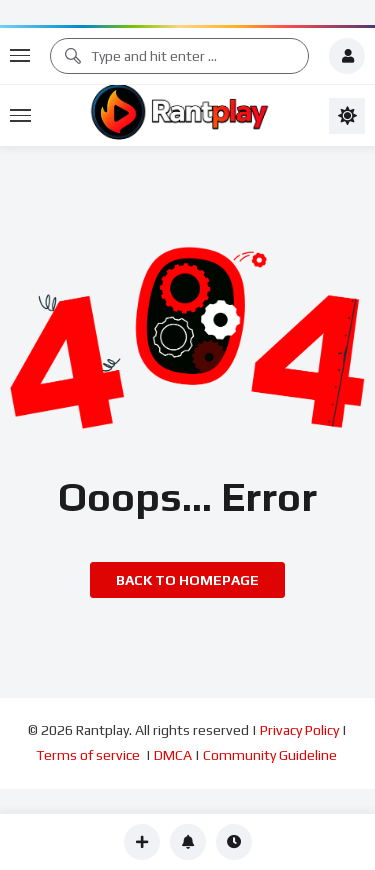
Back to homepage (187, 580)
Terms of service (89, 755)
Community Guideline (271, 755)
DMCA (173, 755)
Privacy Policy (299, 730)
